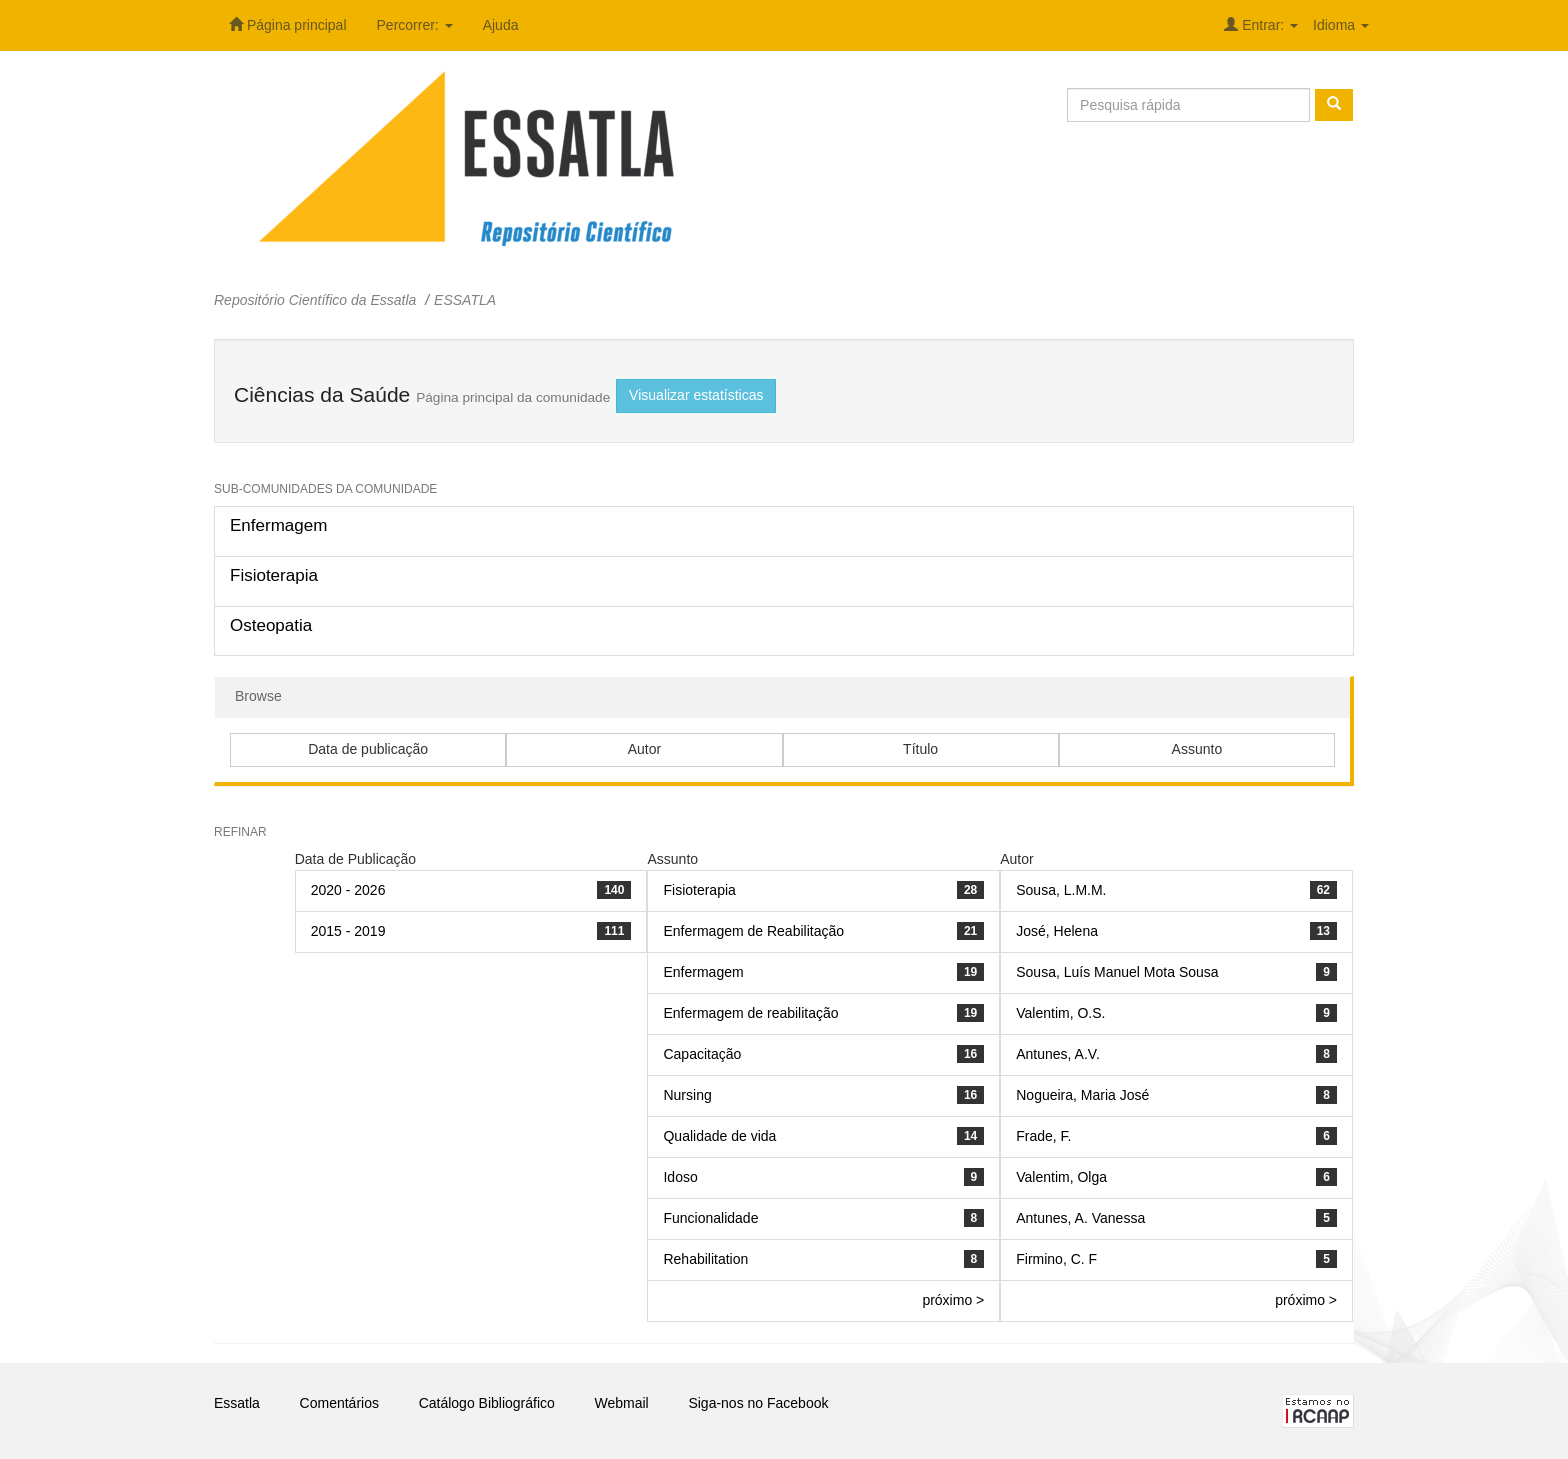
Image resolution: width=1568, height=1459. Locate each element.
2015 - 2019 (348, 931)
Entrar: (1261, 25)
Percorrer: (415, 25)
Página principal (288, 25)
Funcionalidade (710, 1218)
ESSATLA (465, 300)
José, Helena (1057, 931)
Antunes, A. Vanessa (1080, 1218)
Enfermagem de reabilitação (750, 1013)
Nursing (687, 1095)
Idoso (680, 1177)
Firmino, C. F (1056, 1259)
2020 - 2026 (348, 890)
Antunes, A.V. (1058, 1054)
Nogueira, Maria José (1082, 1095)
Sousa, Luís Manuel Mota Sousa (1117, 972)
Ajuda (501, 25)
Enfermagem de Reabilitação (753, 931)
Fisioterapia (274, 575)
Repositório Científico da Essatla (315, 300)
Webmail (622, 1403)
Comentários (339, 1403)
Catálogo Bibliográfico (487, 1403)
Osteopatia (271, 625)
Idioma (1341, 25)
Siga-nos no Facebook (758, 1403)
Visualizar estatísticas (696, 395)
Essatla (237, 1403)
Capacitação (702, 1054)
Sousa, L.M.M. (1061, 890)
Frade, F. (1043, 1136)
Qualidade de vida (719, 1136)
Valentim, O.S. (1060, 1013)
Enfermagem (278, 525)
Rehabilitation (705, 1259)
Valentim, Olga (1061, 1177)
